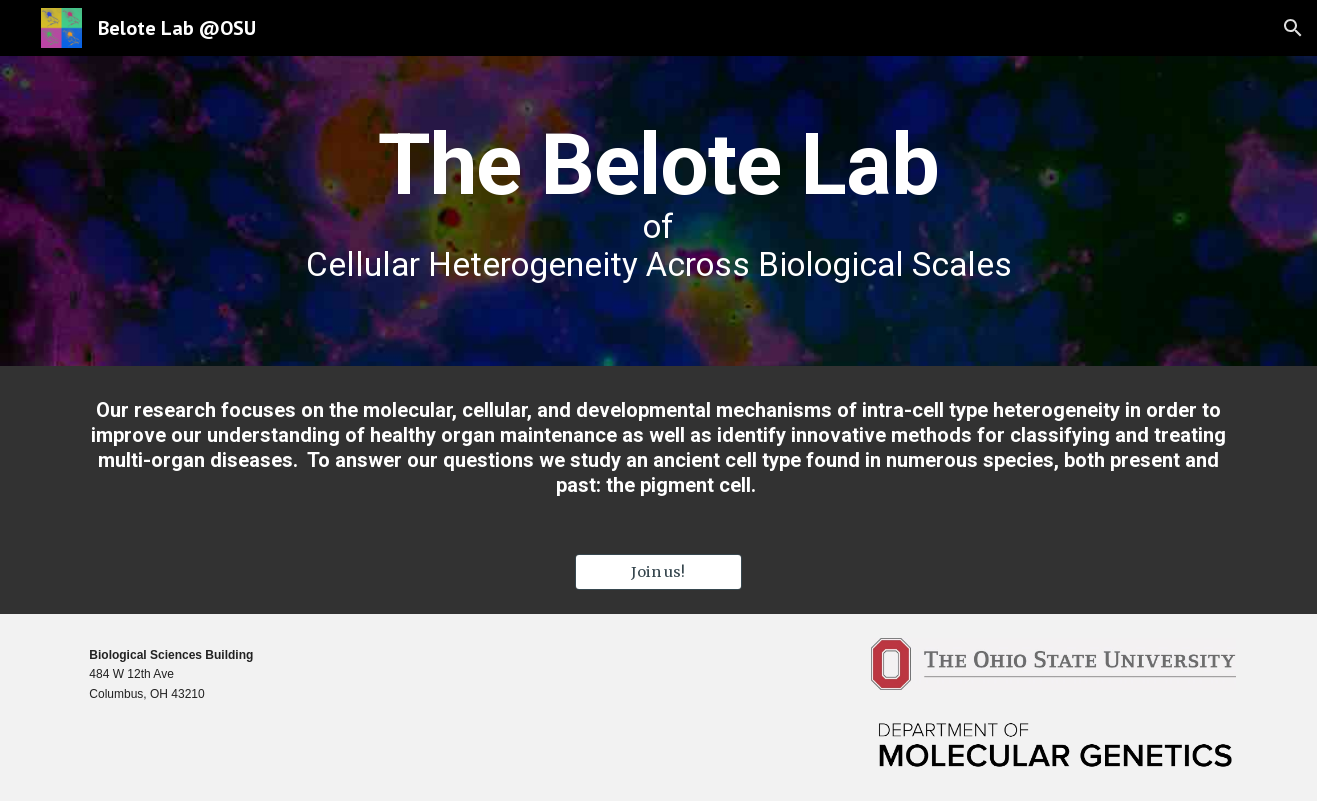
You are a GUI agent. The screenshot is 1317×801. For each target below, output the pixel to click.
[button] (1293, 28)
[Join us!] (659, 571)
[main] (658, 211)
